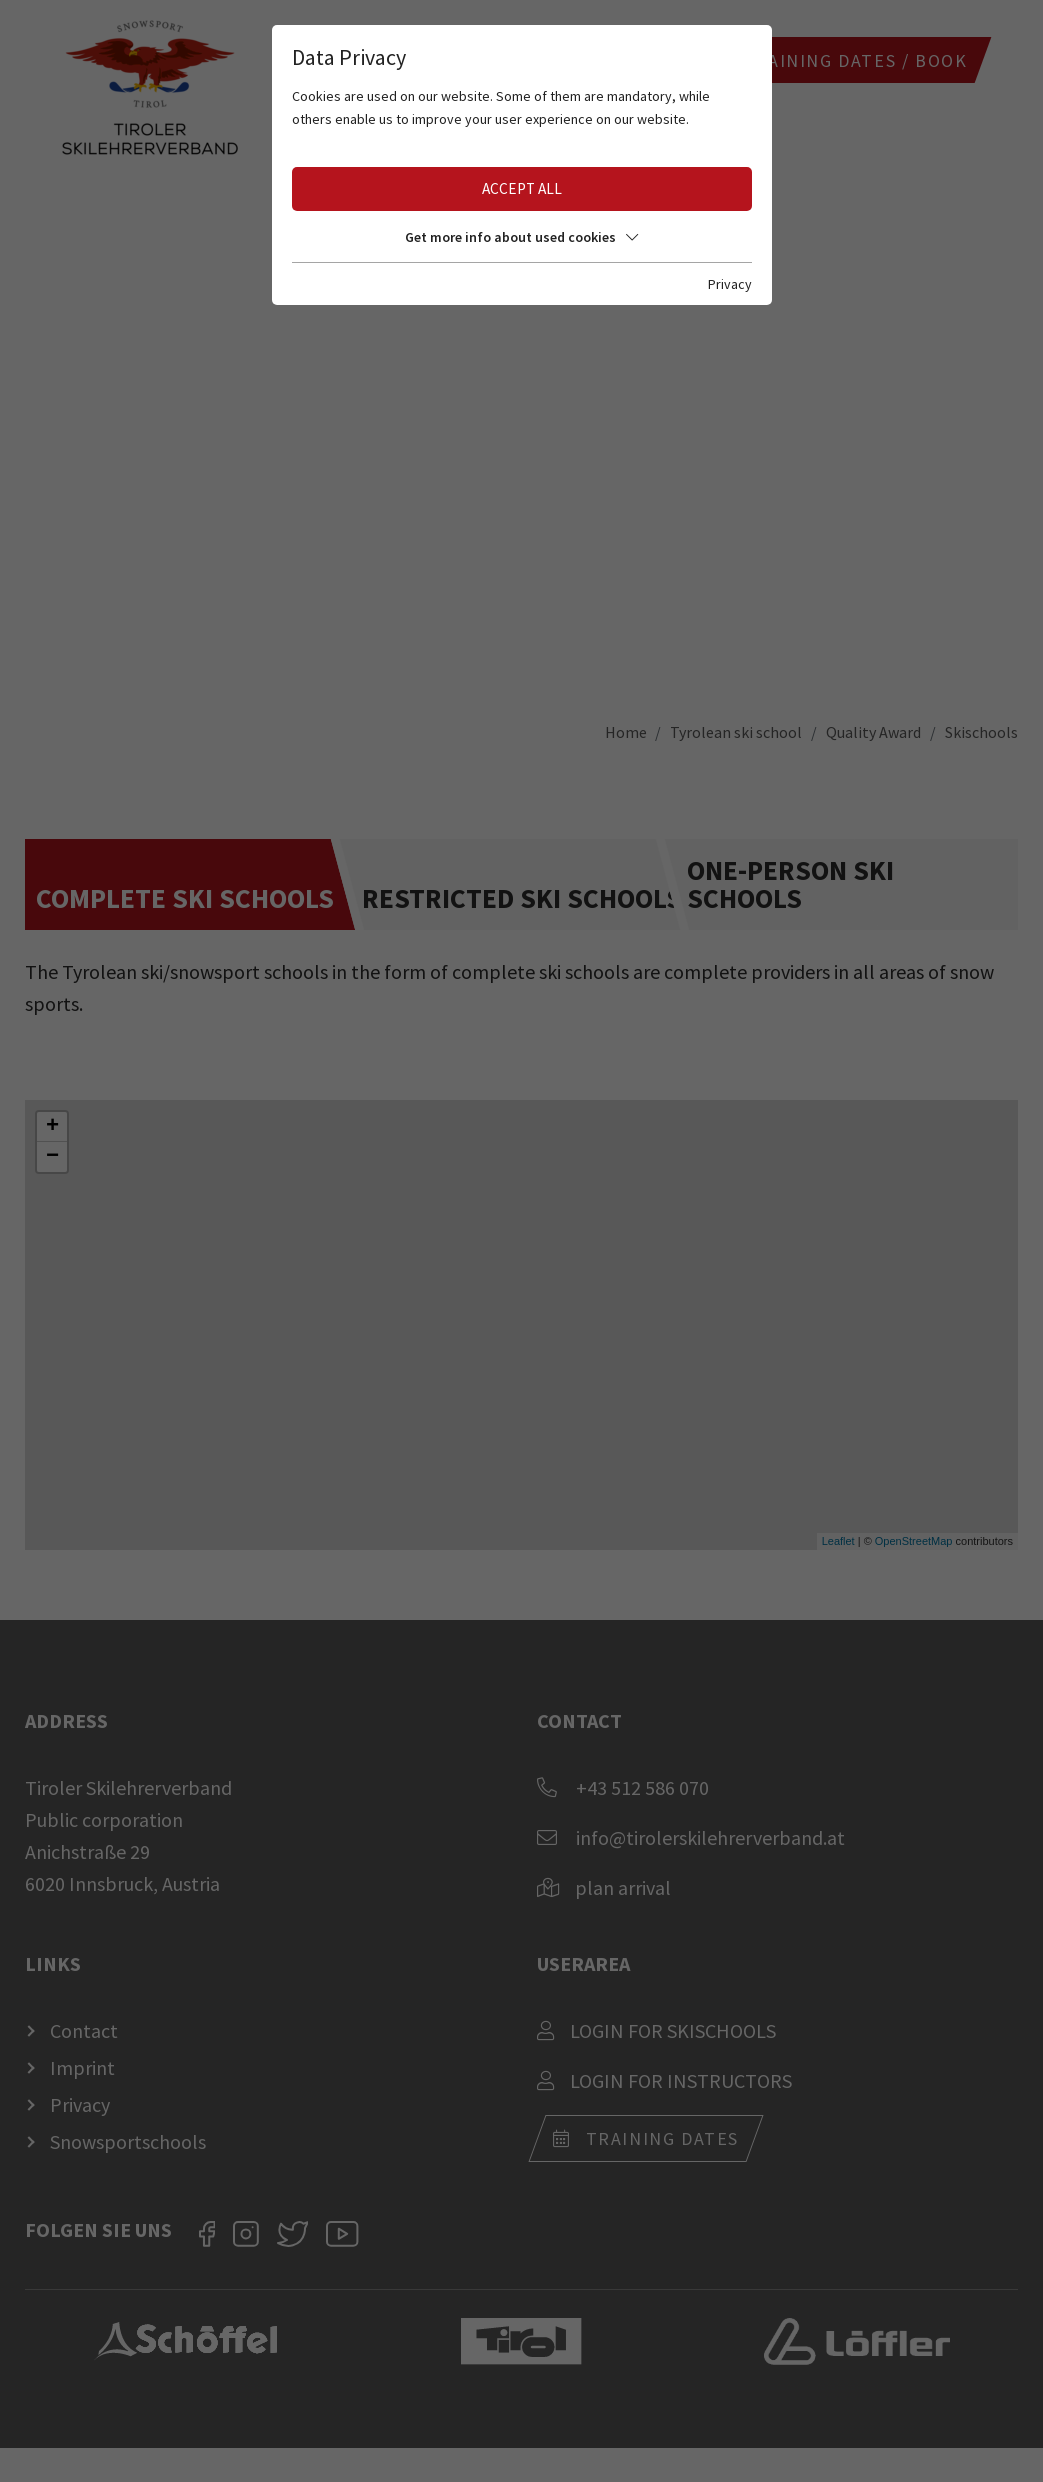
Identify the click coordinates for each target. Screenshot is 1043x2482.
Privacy (730, 284)
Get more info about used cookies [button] (521, 237)
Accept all (522, 188)
